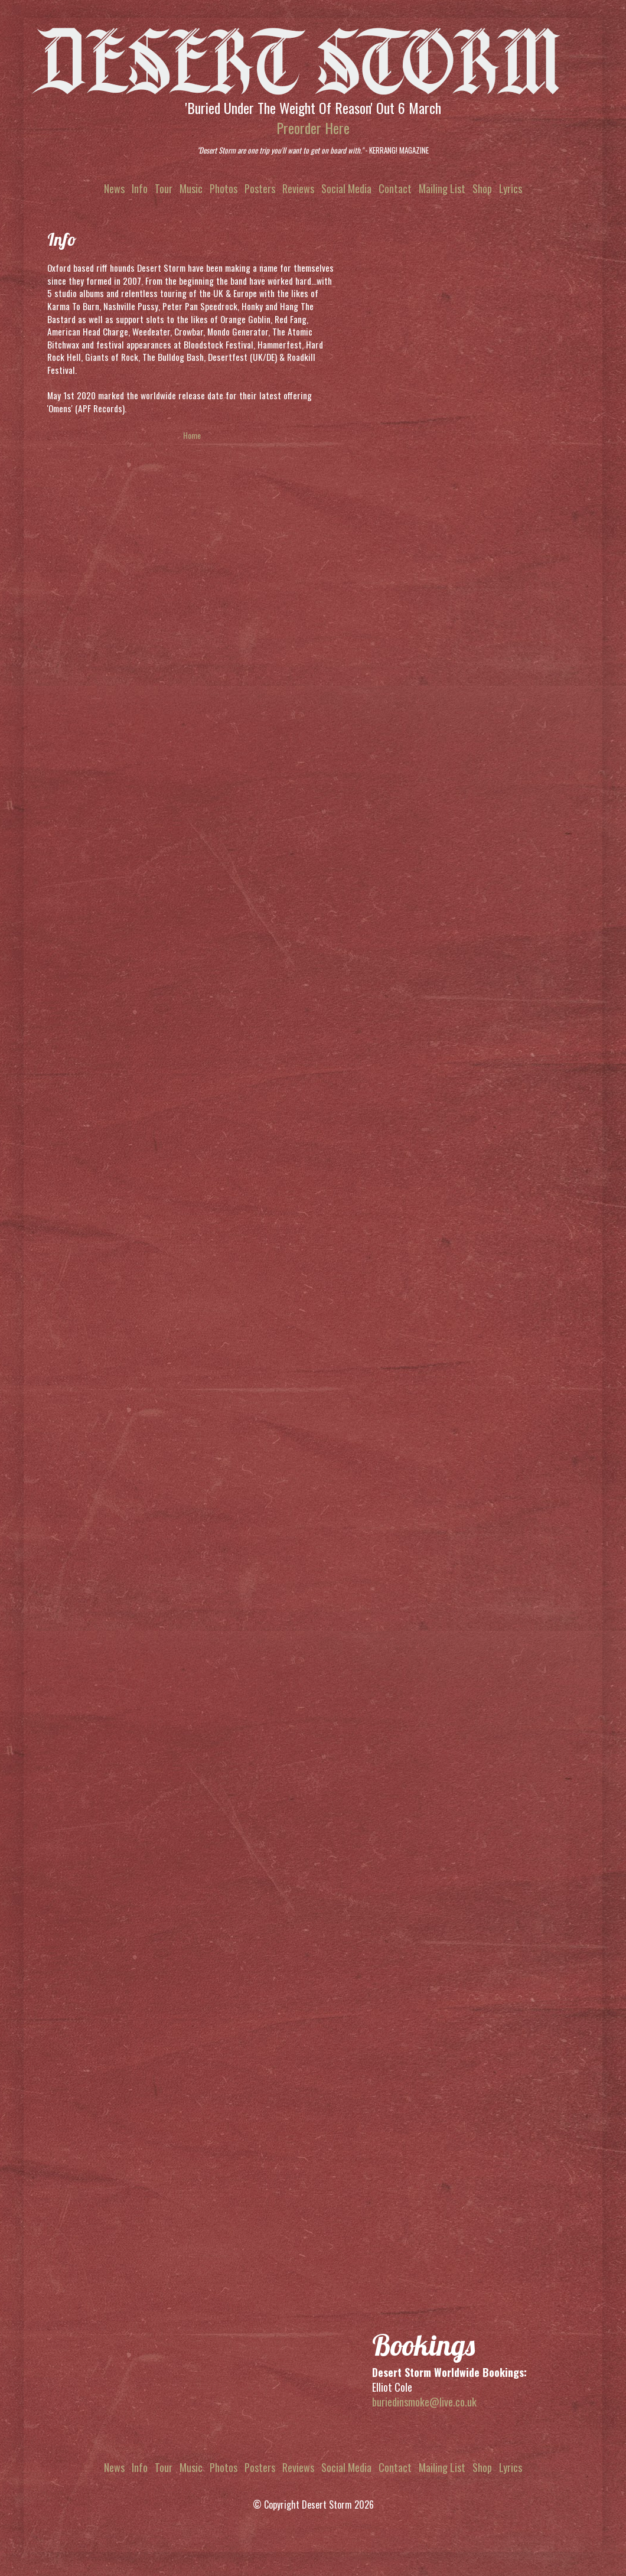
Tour (163, 188)
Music (191, 188)
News (114, 188)
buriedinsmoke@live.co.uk (424, 2401)
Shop (482, 188)
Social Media (346, 188)
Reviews (298, 188)
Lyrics (510, 188)
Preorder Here (313, 127)
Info (140, 188)
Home (192, 435)
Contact (395, 188)
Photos (223, 188)
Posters (259, 188)
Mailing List (442, 188)
